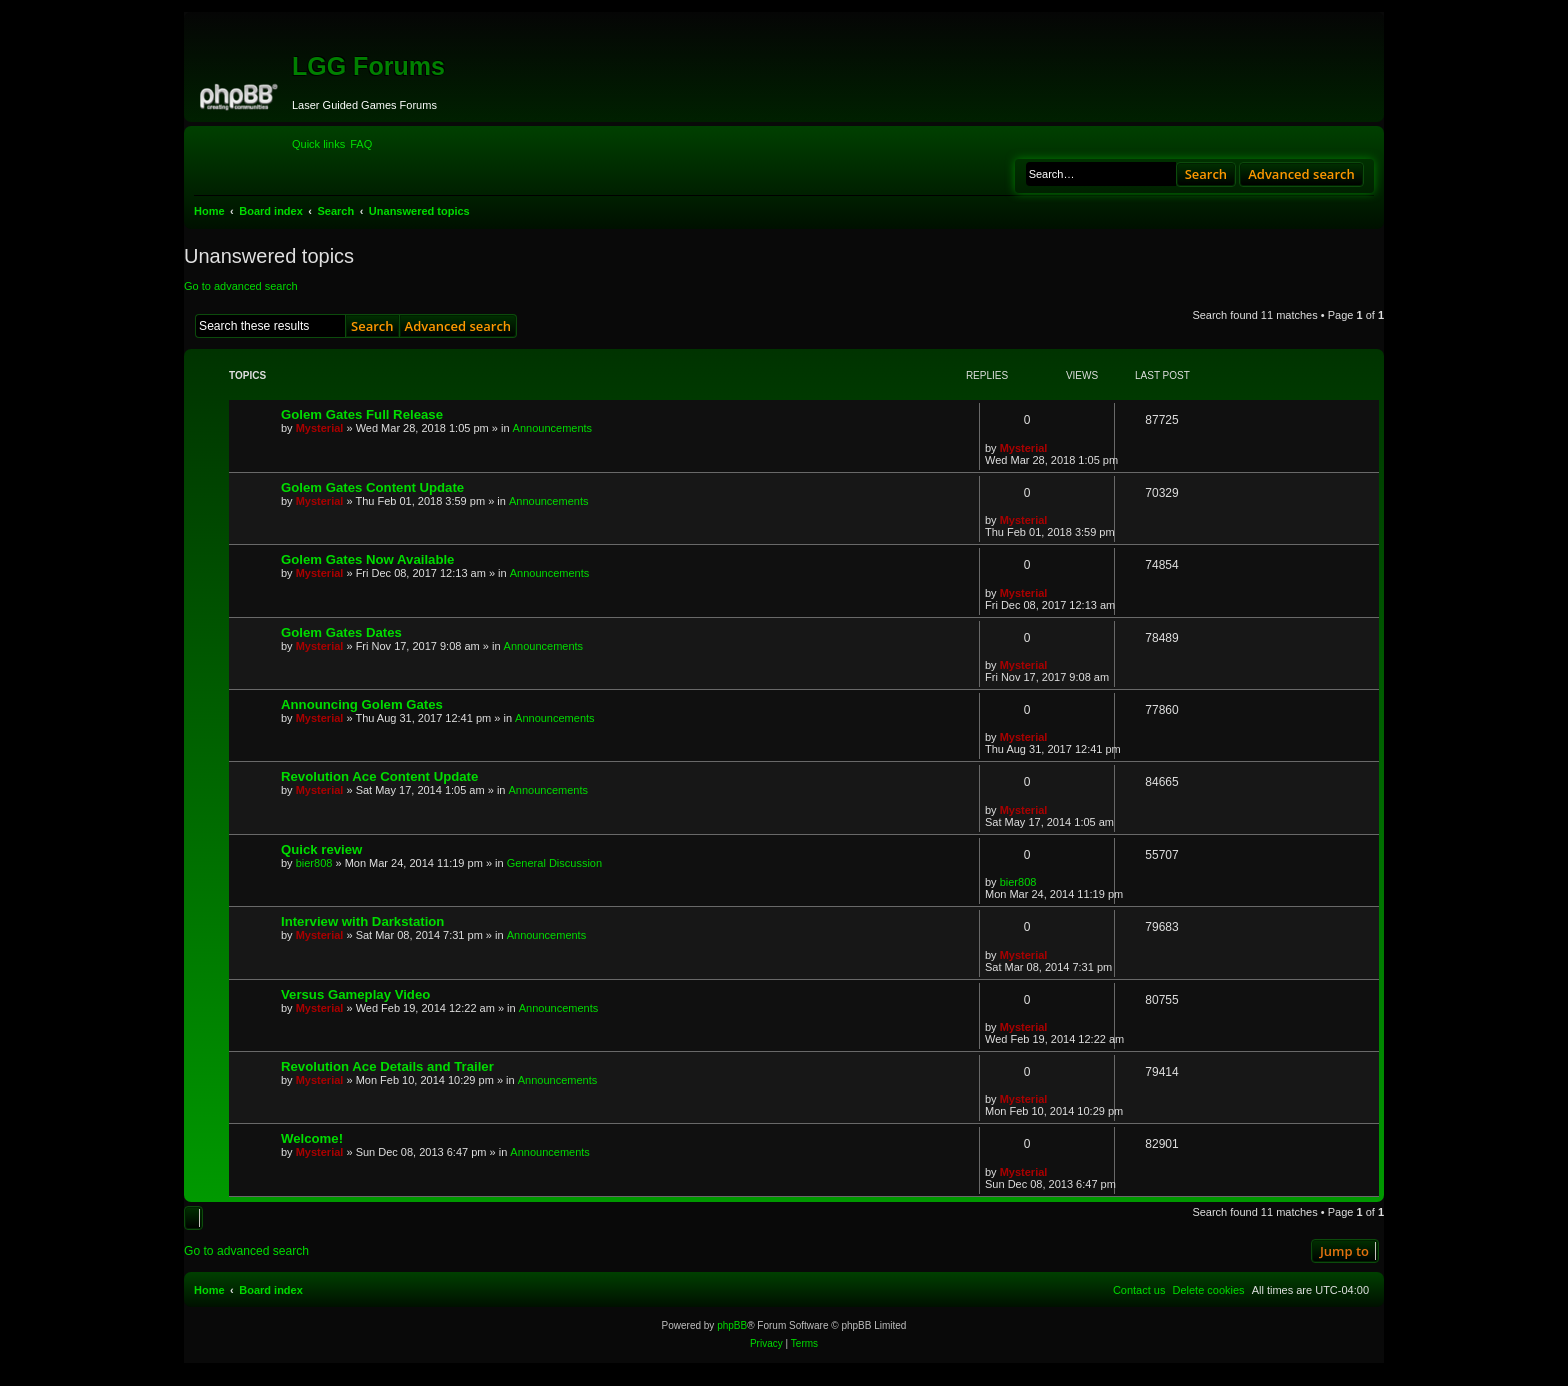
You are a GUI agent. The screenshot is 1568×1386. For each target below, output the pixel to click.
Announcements (553, 428)
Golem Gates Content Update (372, 487)
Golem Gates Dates (341, 632)
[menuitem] (361, 144)
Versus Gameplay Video (355, 994)
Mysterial (320, 428)
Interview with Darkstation (362, 921)
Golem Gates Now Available (367, 559)
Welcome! (312, 1138)
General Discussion (554, 863)
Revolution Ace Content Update (379, 776)
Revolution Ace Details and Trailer (387, 1066)
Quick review (321, 849)
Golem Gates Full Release (362, 414)
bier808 (314, 863)
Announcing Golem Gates (362, 704)
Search (1206, 174)
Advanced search (1301, 174)
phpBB (732, 1325)
